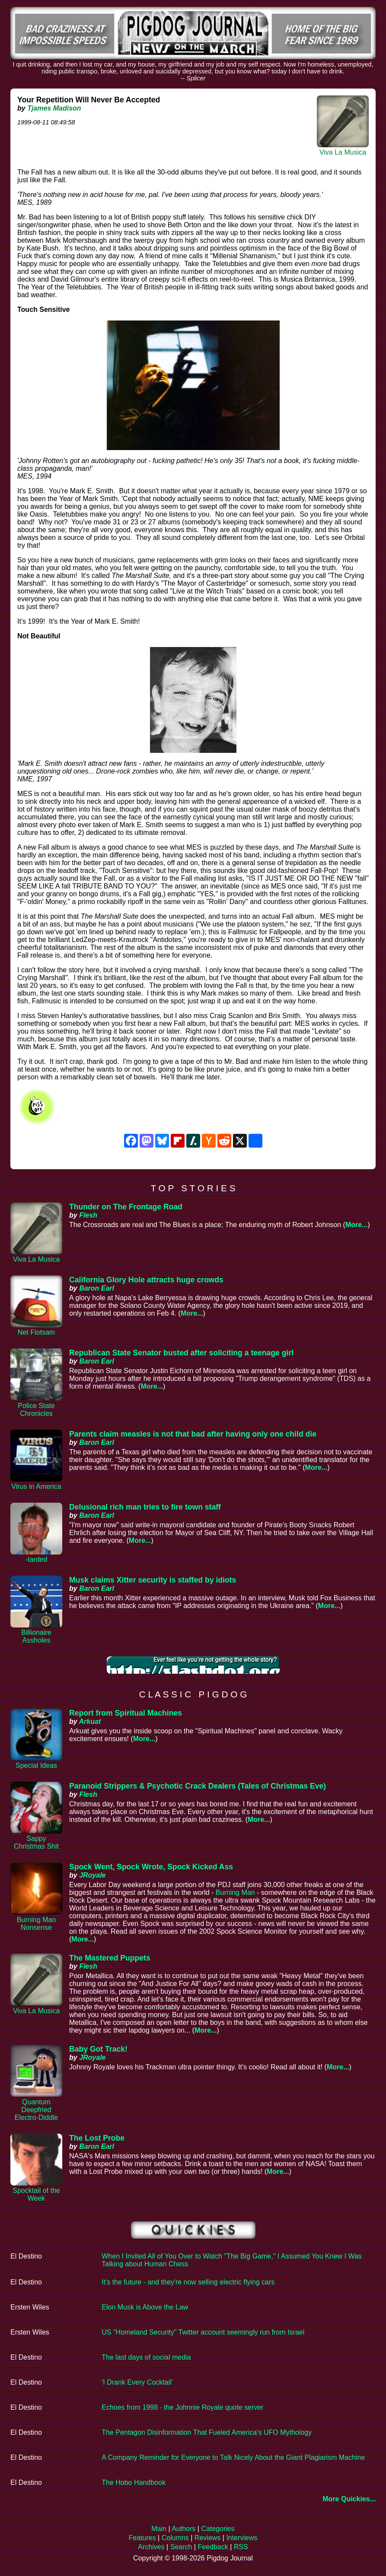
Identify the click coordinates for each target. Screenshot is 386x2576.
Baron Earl (96, 1288)
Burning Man (235, 1892)
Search (181, 2547)
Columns (175, 2537)
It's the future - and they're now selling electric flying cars (188, 2282)
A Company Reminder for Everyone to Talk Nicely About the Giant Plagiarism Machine (233, 2457)
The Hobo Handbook (134, 2482)
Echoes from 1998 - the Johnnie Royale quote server (182, 2407)
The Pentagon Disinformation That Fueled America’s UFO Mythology (207, 2432)
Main (158, 2528)
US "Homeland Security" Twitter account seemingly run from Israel (203, 2332)
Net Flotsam (36, 1332)
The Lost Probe (96, 2138)
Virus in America (36, 1486)
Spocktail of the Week (36, 2194)
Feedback (213, 2547)
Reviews (207, 2537)
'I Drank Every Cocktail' (137, 2382)
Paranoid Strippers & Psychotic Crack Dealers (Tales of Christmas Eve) (197, 1786)
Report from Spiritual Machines (125, 1713)
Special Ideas (36, 1765)
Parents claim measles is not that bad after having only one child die (192, 1434)
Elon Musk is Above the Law (145, 2307)
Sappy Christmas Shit (36, 1842)
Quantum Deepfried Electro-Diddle (36, 2109)
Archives (151, 2547)
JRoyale (92, 1875)
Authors (183, 2528)
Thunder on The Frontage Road (125, 1206)
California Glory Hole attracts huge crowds (146, 1279)
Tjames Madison (54, 108)
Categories (217, 2528)
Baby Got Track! (98, 2049)
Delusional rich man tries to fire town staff (145, 1507)
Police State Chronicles (36, 1409)
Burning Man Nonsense (36, 1923)
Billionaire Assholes (36, 1636)
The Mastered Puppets (109, 1958)
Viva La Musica (342, 152)
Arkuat (90, 1721)
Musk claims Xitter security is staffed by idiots (152, 1580)
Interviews (241, 2537)
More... (356, 1224)
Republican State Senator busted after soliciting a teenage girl (181, 1352)
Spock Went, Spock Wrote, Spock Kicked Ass (151, 1866)
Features (142, 2537)
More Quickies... (349, 2499)
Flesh (88, 1215)
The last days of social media (146, 2357)
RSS (241, 2547)
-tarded (37, 1559)
